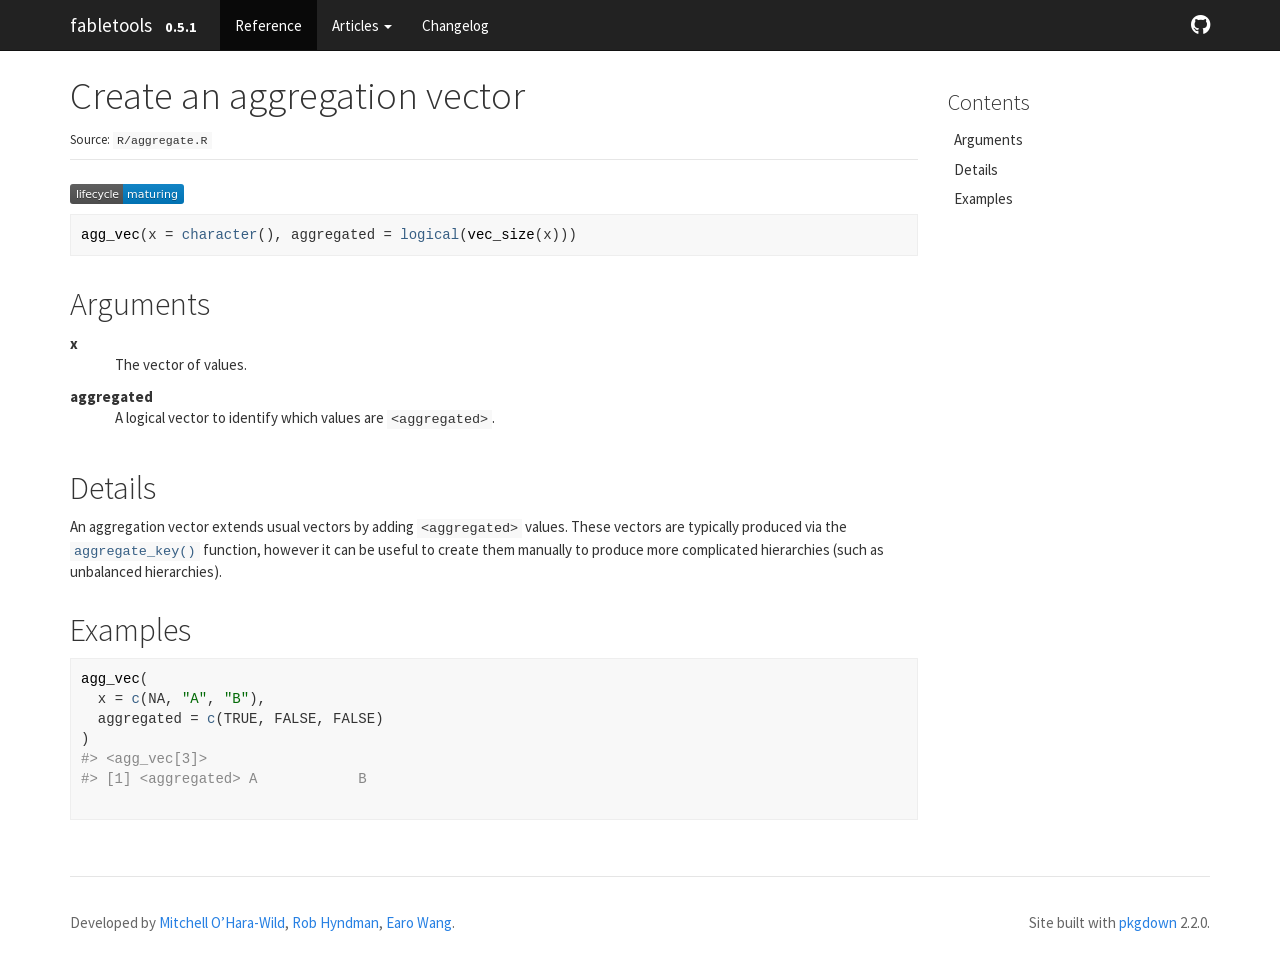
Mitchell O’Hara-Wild (222, 922)
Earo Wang (419, 922)
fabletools (111, 25)
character (220, 235)
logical (429, 235)
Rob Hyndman (335, 922)
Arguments (988, 139)
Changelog (455, 25)
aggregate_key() (135, 551)
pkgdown (1148, 922)
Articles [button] (362, 25)
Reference (268, 25)
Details (976, 169)
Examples (983, 198)
